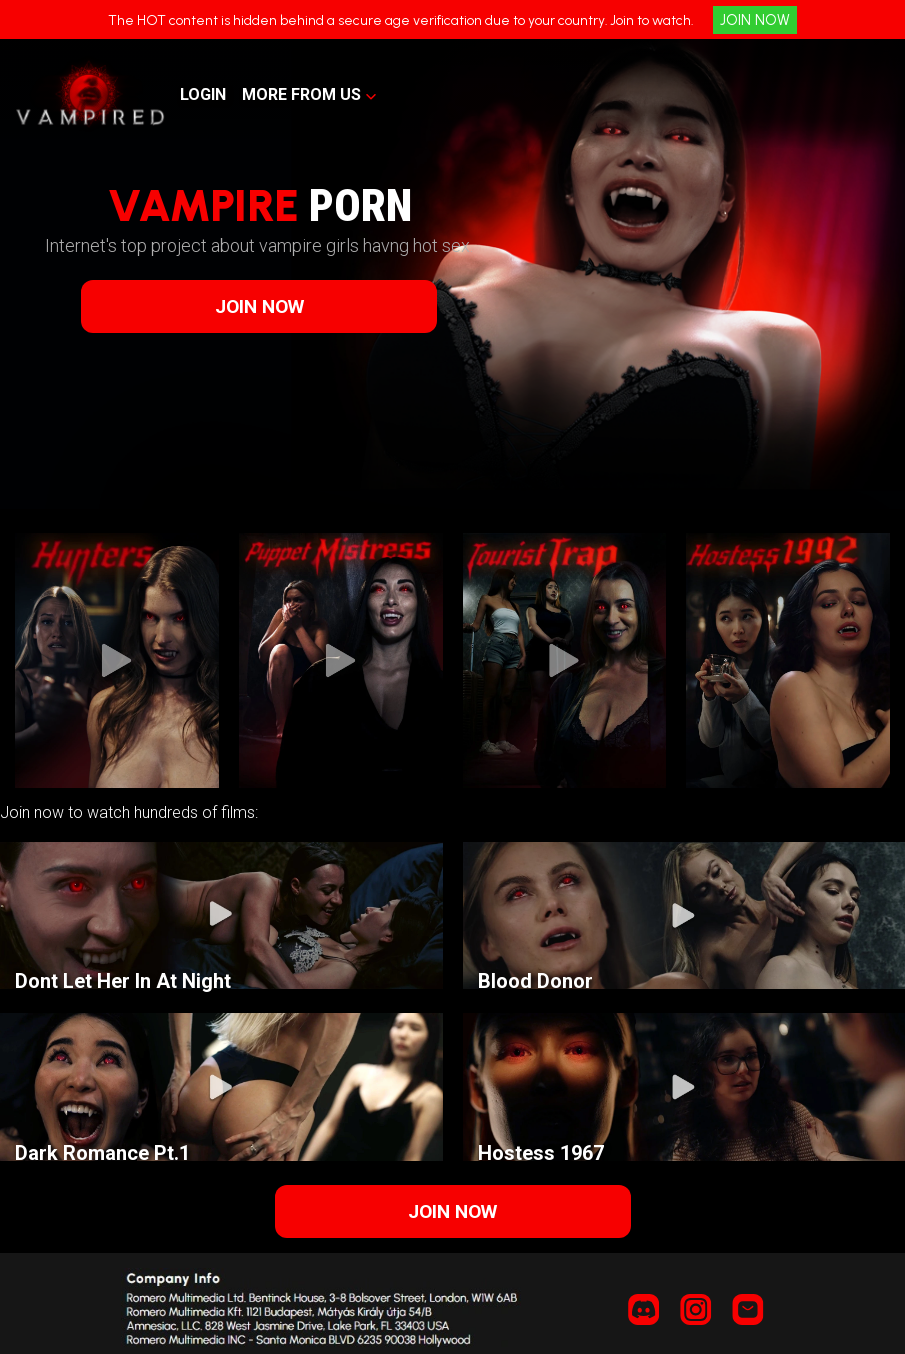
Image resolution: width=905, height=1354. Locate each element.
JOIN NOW (755, 20)
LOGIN (203, 94)
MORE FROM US (301, 94)
